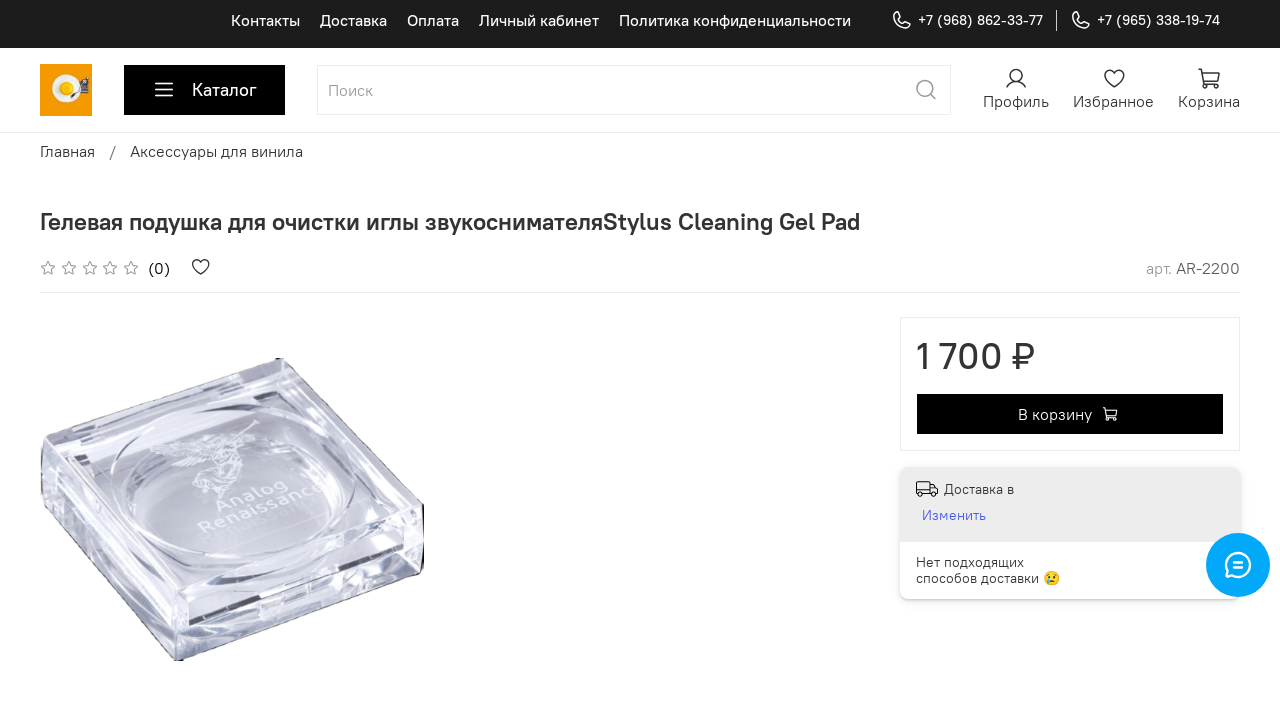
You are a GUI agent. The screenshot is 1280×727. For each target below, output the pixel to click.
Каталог (204, 90)
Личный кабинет (539, 20)
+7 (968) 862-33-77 (967, 20)
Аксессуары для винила (216, 151)
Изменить (954, 515)
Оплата (433, 20)
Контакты (265, 20)
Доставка (353, 20)
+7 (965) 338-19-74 (1145, 20)
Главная (67, 151)
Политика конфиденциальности (735, 20)
